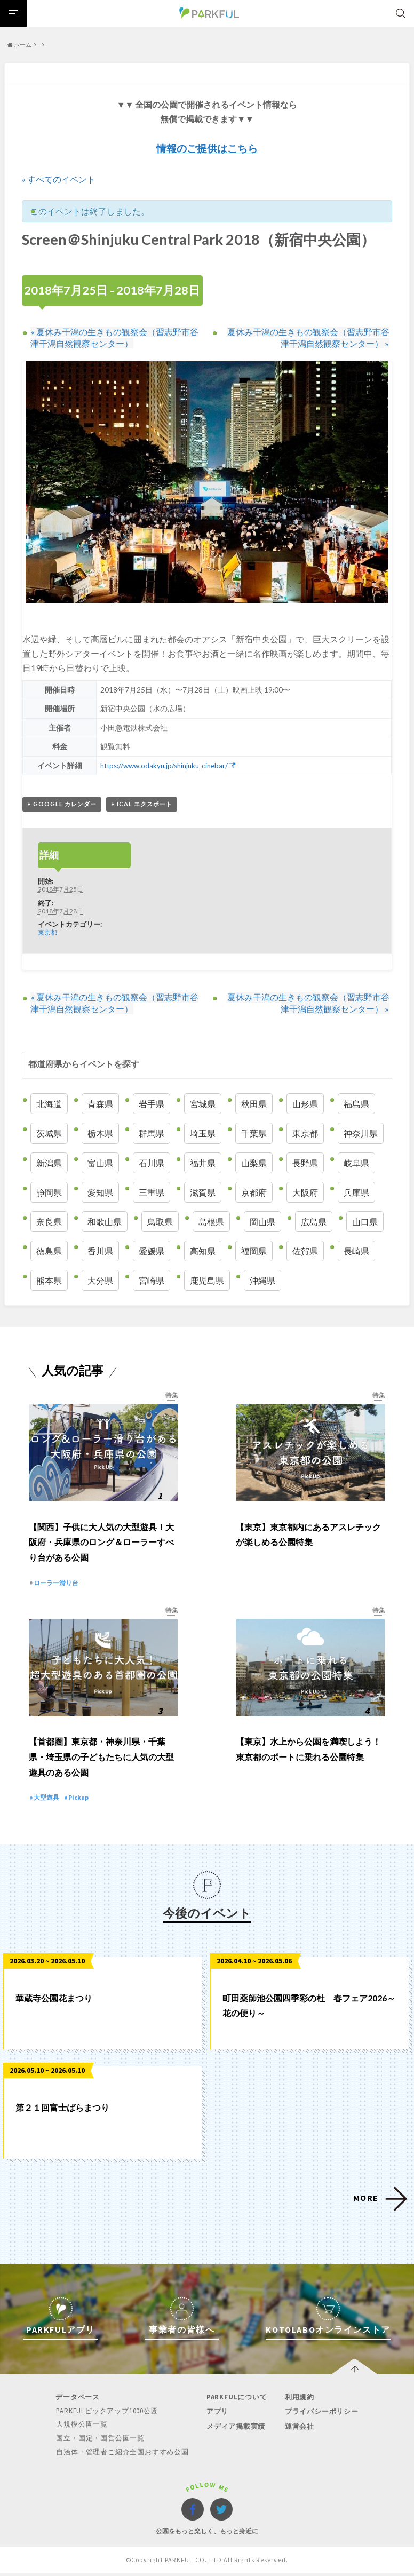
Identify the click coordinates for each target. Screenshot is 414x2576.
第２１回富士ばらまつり (62, 2111)
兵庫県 (356, 1192)
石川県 (151, 1163)
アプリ (217, 2415)
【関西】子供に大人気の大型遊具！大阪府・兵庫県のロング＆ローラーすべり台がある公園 (101, 1544)
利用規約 (298, 2401)
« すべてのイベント (58, 179)
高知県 (203, 1251)
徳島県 (49, 1251)
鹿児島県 (207, 1281)
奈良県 (49, 1222)
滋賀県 (203, 1192)
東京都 (47, 932)
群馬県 (151, 1133)
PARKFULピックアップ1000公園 (108, 2415)
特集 (171, 1396)
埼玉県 (203, 1133)
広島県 (314, 1222)
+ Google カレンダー (62, 803)
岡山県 (262, 1222)
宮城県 (203, 1104)
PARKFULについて (236, 2401)
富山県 (100, 1163)
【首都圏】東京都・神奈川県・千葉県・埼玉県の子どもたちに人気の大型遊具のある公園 (101, 1761)
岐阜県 (356, 1163)
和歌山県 (104, 1222)
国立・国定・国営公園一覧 (101, 2441)
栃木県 (100, 1133)
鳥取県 (160, 1222)
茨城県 (49, 1133)
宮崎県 (151, 1281)
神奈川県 (361, 1133)
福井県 (203, 1163)
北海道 (49, 1104)
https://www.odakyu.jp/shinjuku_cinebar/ (165, 765)
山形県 (305, 1104)
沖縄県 (262, 1281)
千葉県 (254, 1133)
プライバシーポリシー (320, 2415)
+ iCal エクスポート (141, 803)
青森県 (100, 1104)
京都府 (254, 1192)
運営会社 (298, 2430)
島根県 (211, 1222)
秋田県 (254, 1104)
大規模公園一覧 (82, 2428)
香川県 (100, 1251)
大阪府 (305, 1192)
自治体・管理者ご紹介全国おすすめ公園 (123, 2455)
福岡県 (254, 1251)
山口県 (365, 1222)
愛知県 (100, 1192)
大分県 (100, 1281)
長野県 (305, 1163)
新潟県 (49, 1163)
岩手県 (151, 1104)
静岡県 (49, 1192)
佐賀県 (305, 1251)
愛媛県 (151, 1251)
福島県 (356, 1104)
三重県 (151, 1192)
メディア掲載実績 (235, 2430)
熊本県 (49, 1281)
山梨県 (254, 1163)
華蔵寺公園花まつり (53, 2002)
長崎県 (356, 1251)
